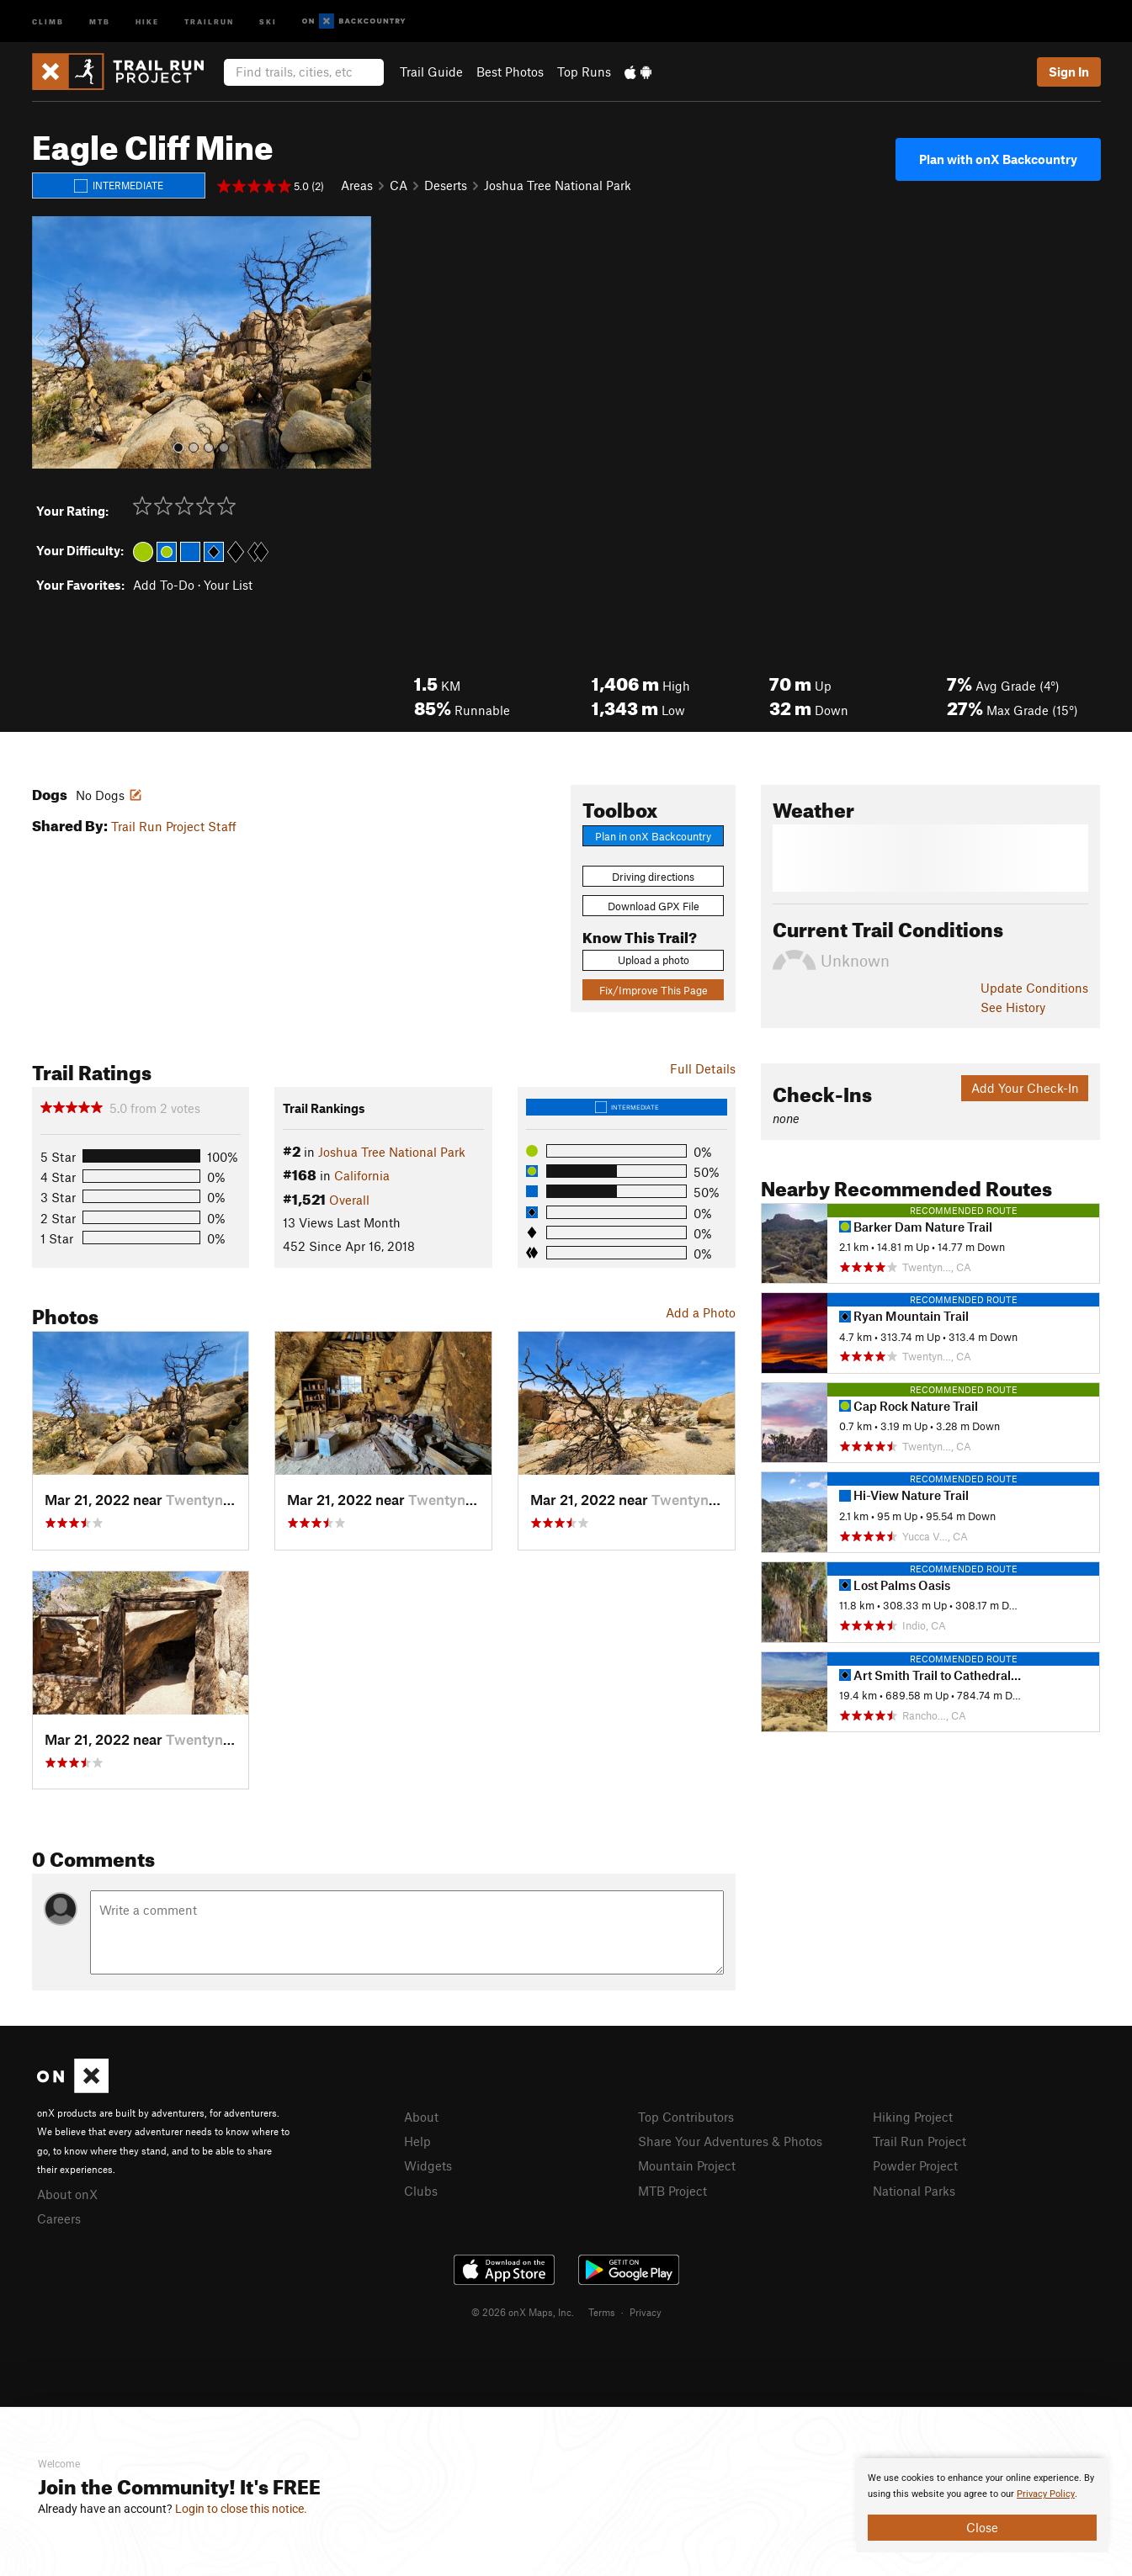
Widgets (428, 2165)
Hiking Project (913, 2116)
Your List (228, 584)
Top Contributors (686, 2116)
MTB (99, 20)
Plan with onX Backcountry (998, 159)
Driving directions (653, 876)
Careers (59, 2218)
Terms (601, 2312)
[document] (982, 2505)
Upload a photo (653, 960)
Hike (147, 20)
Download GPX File (653, 906)
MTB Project (672, 2190)
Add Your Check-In (1025, 1087)
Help (417, 2141)
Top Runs (584, 71)
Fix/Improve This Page (653, 990)
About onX (67, 2194)
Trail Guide (431, 71)
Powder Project (915, 2165)
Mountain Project (687, 2165)
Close (982, 2527)
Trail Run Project (919, 2141)
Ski (268, 20)
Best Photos (510, 71)
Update (1034, 987)
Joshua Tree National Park (557, 185)
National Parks (914, 2190)
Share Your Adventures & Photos (730, 2141)
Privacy (646, 2312)
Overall (349, 1199)
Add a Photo (701, 1312)
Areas (357, 185)
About (421, 2116)
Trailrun (209, 20)
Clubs (421, 2190)
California (362, 1175)
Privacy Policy (1046, 2494)
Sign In (1069, 71)
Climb (48, 20)
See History (1013, 1007)
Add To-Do (163, 584)
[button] (49, 342)
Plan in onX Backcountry (653, 836)
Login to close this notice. (241, 2508)
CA (398, 185)
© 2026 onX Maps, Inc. (522, 2312)
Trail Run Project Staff (173, 826)
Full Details (703, 1068)
